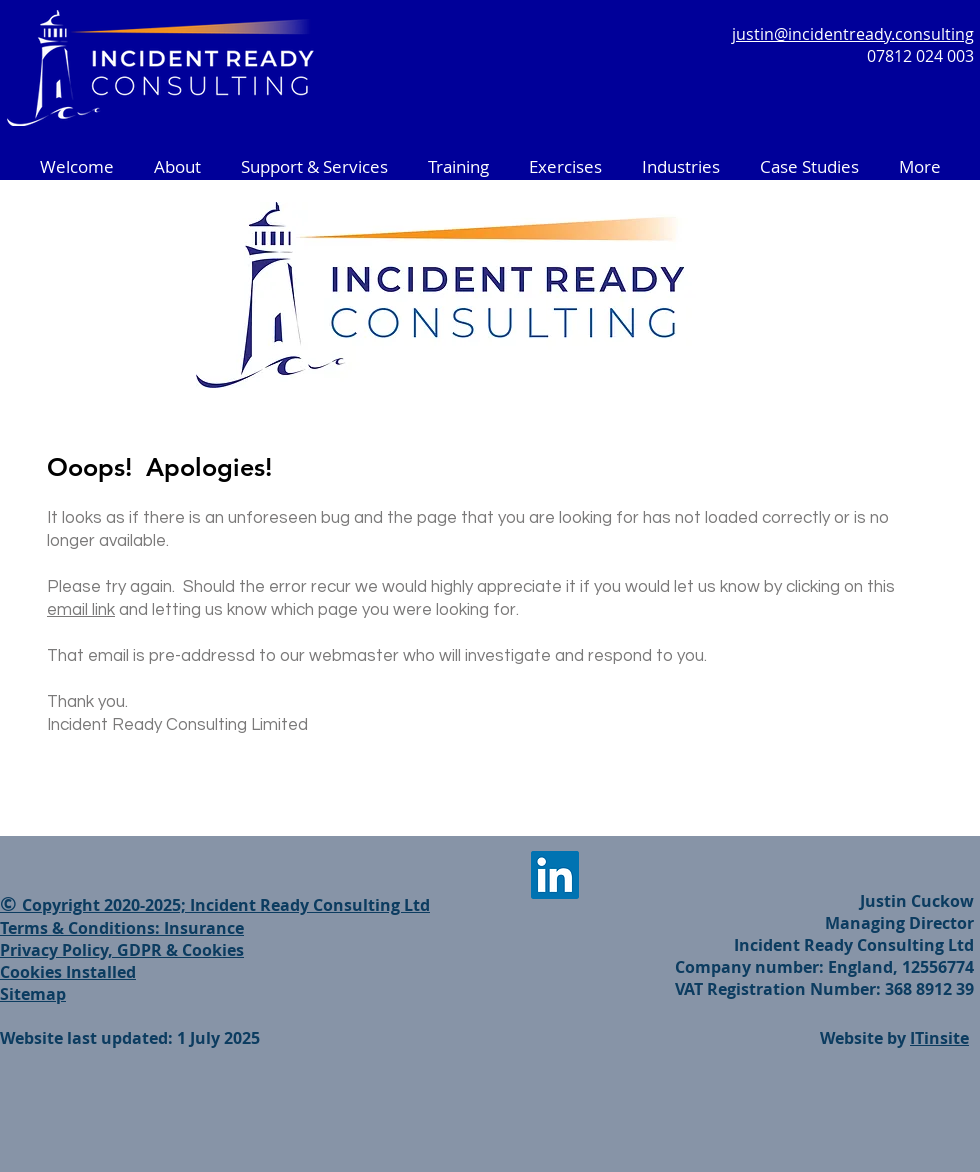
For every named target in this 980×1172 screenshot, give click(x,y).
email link (81, 610)
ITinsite (939, 1038)
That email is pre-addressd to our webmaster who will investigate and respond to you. (377, 656)
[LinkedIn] (555, 875)
